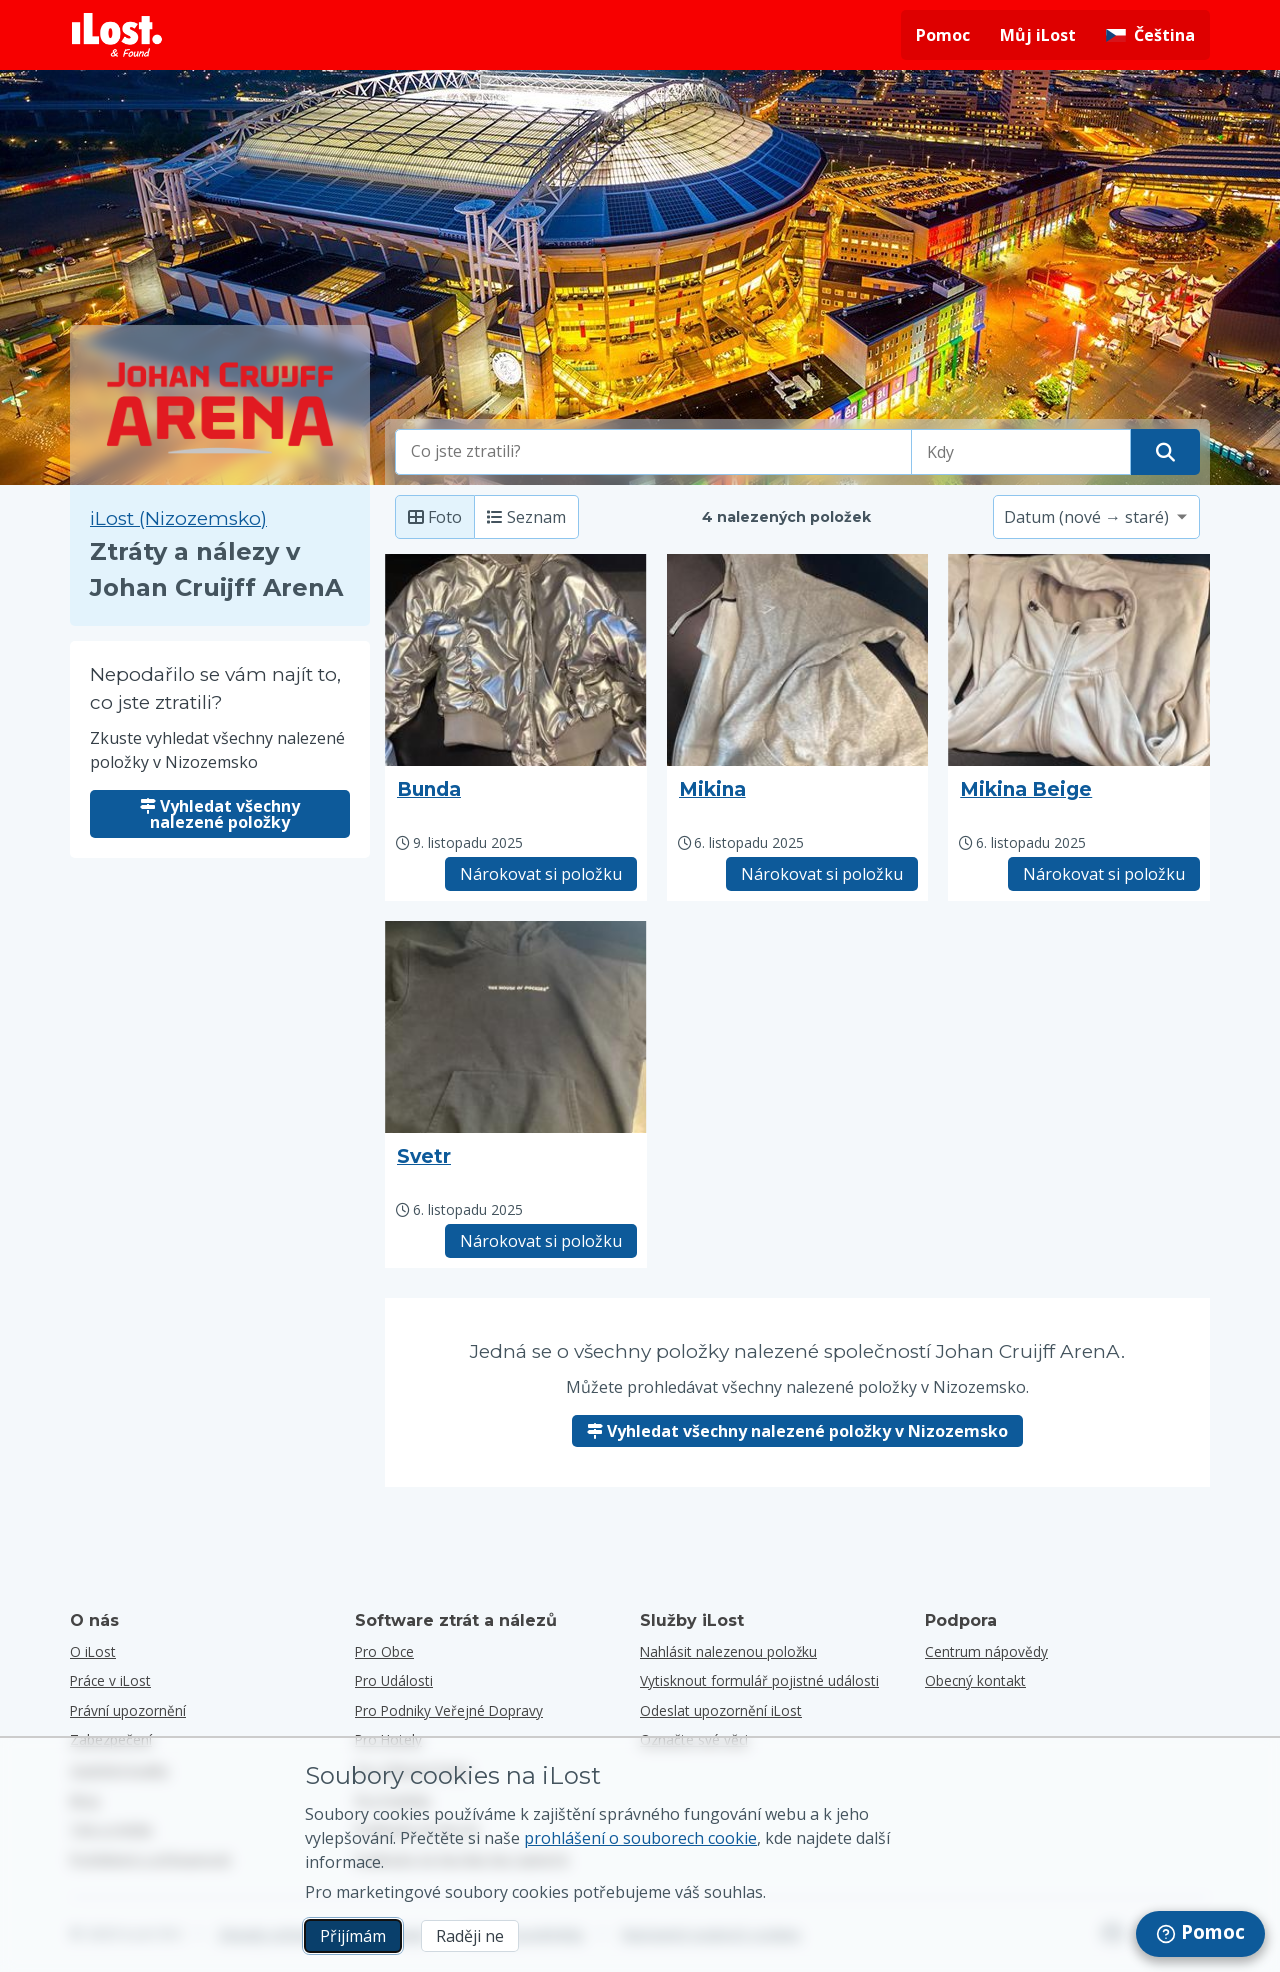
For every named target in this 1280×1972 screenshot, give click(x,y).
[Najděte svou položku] (1165, 452)
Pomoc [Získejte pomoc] (943, 35)
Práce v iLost (110, 1680)
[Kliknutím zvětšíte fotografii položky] (516, 660)
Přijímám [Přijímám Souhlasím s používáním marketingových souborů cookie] (353, 1936)
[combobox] (654, 452)
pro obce (384, 1651)
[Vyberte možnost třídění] (1096, 517)
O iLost (93, 1651)
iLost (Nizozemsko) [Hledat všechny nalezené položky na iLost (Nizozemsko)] (178, 518)
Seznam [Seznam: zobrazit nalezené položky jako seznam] (526, 517)
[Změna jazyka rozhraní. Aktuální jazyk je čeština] (1150, 35)
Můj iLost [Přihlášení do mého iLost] (1038, 35)
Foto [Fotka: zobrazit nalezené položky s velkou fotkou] (435, 517)
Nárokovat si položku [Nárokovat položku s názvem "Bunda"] (541, 874)
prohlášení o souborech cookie (640, 1838)
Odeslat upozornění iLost (721, 1710)
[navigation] (1200, 1934)
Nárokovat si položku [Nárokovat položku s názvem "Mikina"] (822, 874)
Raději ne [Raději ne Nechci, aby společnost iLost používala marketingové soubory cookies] (470, 1936)
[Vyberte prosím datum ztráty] (1021, 452)
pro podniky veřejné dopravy (449, 1710)
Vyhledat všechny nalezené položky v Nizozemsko (797, 1431)
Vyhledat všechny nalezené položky (220, 814)
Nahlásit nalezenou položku (728, 1651)
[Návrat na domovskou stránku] (117, 35)
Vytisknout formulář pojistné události (759, 1680)
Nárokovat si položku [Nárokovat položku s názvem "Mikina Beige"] (1104, 874)
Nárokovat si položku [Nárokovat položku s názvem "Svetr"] (541, 1241)
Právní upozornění (128, 1710)
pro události (394, 1680)
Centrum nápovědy (986, 1651)
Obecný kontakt (975, 1680)
